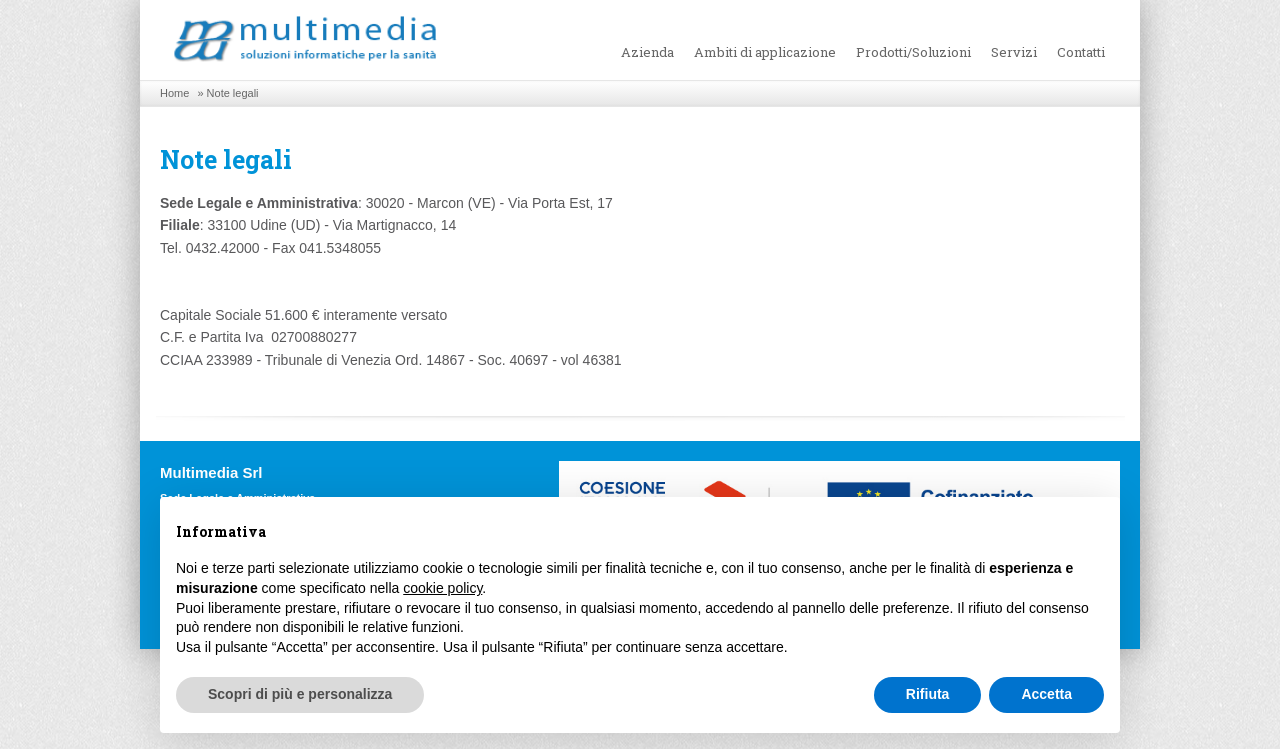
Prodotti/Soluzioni (913, 52)
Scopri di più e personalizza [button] (300, 694)
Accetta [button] (1046, 694)
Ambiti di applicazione (765, 52)
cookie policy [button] (442, 588)
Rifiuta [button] (928, 694)
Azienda (647, 52)
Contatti (1081, 52)
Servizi (1014, 52)
